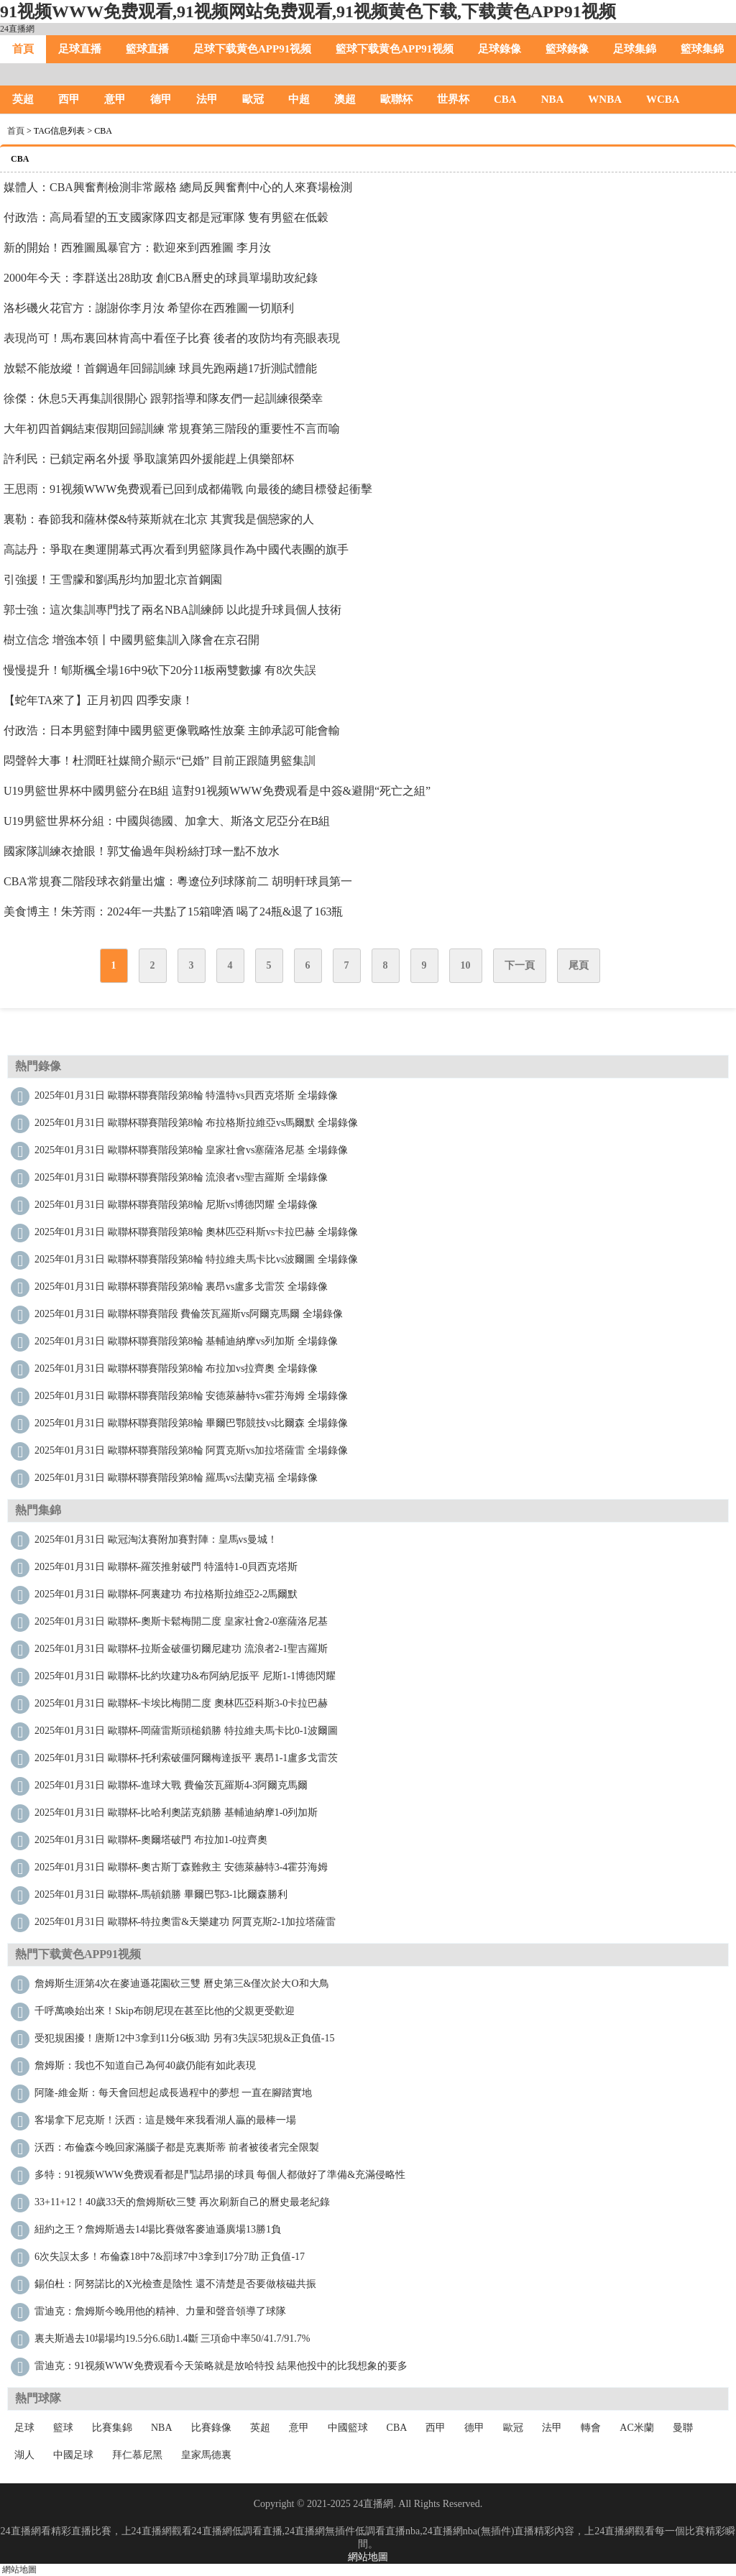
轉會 (591, 2427)
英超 (23, 99)
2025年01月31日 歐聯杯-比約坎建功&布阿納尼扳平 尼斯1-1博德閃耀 (185, 1676)
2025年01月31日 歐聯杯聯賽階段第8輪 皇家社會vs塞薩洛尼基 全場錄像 (191, 1150)
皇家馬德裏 (206, 2455)
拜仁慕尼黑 (137, 2455)
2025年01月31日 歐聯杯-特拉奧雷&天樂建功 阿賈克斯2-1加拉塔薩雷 (185, 1921)
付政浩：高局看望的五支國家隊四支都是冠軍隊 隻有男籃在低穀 (166, 217)
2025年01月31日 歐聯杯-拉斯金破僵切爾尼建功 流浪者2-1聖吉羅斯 (181, 1648)
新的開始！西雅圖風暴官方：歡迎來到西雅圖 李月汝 (137, 247)
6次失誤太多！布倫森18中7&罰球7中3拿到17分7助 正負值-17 (169, 2256)
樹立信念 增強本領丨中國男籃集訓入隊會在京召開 (131, 640)
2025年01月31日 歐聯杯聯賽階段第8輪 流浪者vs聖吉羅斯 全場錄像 (181, 1177)
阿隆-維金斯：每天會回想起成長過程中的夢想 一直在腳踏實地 (173, 2092)
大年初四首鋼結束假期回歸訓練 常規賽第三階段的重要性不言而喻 (172, 429)
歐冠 (253, 99)
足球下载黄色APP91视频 (252, 49)
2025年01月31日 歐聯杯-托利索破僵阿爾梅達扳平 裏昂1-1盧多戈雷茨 (186, 1758)
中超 (299, 99)
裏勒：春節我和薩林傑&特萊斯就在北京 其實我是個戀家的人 (159, 519)
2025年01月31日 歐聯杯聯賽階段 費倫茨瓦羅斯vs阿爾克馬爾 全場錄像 (188, 1313)
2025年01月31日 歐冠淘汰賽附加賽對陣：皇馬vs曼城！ (155, 1539)
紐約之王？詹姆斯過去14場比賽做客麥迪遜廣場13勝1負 (157, 2229)
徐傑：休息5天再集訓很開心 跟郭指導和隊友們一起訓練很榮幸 (163, 398)
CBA (505, 99)
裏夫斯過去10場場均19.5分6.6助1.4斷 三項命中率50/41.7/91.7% (172, 2338)
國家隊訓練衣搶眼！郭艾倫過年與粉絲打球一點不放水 (142, 851)
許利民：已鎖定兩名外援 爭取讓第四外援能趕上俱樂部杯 (149, 459)
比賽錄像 (211, 2427)
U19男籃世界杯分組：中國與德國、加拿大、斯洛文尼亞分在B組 (167, 821)
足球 (24, 2427)
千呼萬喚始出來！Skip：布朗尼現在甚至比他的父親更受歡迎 (164, 2010)
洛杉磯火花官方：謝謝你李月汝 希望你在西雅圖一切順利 (149, 308)
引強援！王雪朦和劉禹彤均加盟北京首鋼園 (113, 579)
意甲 (115, 99)
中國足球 (73, 2455)
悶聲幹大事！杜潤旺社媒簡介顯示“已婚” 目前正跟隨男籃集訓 (160, 760)
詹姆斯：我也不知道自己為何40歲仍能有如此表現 (145, 2065)
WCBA (663, 99)
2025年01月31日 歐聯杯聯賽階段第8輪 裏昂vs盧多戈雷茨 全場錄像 (181, 1286)
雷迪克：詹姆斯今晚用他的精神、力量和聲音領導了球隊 (160, 2311)
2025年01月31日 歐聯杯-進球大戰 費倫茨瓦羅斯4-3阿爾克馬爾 (171, 1785)
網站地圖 (368, 2557)
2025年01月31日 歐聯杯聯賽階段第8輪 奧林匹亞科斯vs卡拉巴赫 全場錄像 (196, 1232)
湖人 (24, 2455)
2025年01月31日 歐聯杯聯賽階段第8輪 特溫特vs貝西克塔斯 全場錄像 (186, 1095)
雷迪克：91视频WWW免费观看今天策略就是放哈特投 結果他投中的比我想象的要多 (221, 2365)
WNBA (605, 99)
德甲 (161, 99)
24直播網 (17, 29)
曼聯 (683, 2427)
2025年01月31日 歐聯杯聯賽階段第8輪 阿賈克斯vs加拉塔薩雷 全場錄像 (191, 1450)
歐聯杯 (396, 99)
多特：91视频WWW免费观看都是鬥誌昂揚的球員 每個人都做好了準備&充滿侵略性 (219, 2174)
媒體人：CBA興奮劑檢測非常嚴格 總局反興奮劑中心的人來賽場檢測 (178, 187)
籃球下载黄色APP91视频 (395, 49)
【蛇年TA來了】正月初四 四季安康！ (98, 700)
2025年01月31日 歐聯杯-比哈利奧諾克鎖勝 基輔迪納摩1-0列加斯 (176, 1812)
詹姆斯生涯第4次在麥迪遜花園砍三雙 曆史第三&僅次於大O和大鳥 (181, 1983)
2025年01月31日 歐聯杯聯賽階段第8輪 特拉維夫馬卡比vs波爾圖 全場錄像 (196, 1259)
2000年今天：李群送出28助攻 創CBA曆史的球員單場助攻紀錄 (161, 278)
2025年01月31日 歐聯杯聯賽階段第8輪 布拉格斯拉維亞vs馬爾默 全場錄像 (196, 1122)
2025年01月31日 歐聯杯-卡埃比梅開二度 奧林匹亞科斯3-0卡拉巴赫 (181, 1703)
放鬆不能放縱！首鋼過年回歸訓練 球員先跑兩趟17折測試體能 (160, 368)
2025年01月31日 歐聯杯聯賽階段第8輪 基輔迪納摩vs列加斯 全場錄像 (186, 1341)
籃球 (63, 2427)
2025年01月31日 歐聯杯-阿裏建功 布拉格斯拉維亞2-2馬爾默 (166, 1594)
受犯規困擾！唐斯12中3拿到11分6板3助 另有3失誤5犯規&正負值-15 (184, 2038)
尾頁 (579, 965)
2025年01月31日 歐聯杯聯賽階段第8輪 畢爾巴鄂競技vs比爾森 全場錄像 (191, 1423)
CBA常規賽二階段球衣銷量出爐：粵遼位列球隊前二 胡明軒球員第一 (178, 881)
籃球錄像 (567, 49)
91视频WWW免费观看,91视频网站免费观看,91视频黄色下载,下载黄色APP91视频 (308, 11)
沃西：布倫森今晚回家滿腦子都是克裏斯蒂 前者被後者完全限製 (176, 2147)
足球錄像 (499, 49)
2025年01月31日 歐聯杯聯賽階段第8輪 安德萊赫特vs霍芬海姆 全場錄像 (191, 1395)
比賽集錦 (112, 2427)
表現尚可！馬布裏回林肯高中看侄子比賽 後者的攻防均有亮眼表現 (172, 338)
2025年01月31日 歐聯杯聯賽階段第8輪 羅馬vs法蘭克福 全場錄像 (176, 1477)
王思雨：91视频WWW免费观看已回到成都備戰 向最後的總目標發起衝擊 (188, 489)
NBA (552, 99)
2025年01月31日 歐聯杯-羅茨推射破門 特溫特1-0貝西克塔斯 (166, 1566)
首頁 (23, 49)
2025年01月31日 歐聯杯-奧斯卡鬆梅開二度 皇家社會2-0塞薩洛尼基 (181, 1621)
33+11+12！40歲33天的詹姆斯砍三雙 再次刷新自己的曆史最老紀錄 (182, 2202)
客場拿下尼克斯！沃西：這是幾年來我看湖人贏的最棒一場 (165, 2120)
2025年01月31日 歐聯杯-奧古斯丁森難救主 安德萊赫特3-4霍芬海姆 (181, 1867)
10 (466, 965)
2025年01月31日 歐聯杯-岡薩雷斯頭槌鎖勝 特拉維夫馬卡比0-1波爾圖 (186, 1730)
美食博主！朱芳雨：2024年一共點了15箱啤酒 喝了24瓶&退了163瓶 (173, 911)
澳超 (345, 99)
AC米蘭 (636, 2427)
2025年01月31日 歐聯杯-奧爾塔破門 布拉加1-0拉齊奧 (150, 1839)
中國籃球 (348, 2427)
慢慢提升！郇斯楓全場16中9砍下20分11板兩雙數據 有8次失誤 (160, 670)
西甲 (69, 99)
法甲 (207, 99)
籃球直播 (147, 49)
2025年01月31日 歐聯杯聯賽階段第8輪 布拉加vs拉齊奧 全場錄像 (176, 1368)
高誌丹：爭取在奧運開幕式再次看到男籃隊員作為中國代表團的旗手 (176, 549)
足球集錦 (634, 49)
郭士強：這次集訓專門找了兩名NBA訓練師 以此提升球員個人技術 (172, 610)
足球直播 (79, 49)
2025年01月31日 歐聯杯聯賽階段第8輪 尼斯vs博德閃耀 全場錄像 (176, 1204)
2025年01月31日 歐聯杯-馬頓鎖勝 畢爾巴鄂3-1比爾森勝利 (161, 1894)
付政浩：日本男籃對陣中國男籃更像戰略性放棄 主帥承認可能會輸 (172, 730)
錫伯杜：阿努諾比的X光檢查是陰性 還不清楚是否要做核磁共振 (175, 2284)
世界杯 (453, 99)
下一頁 (520, 965)
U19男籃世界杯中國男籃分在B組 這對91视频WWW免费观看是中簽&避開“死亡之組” (217, 791)
